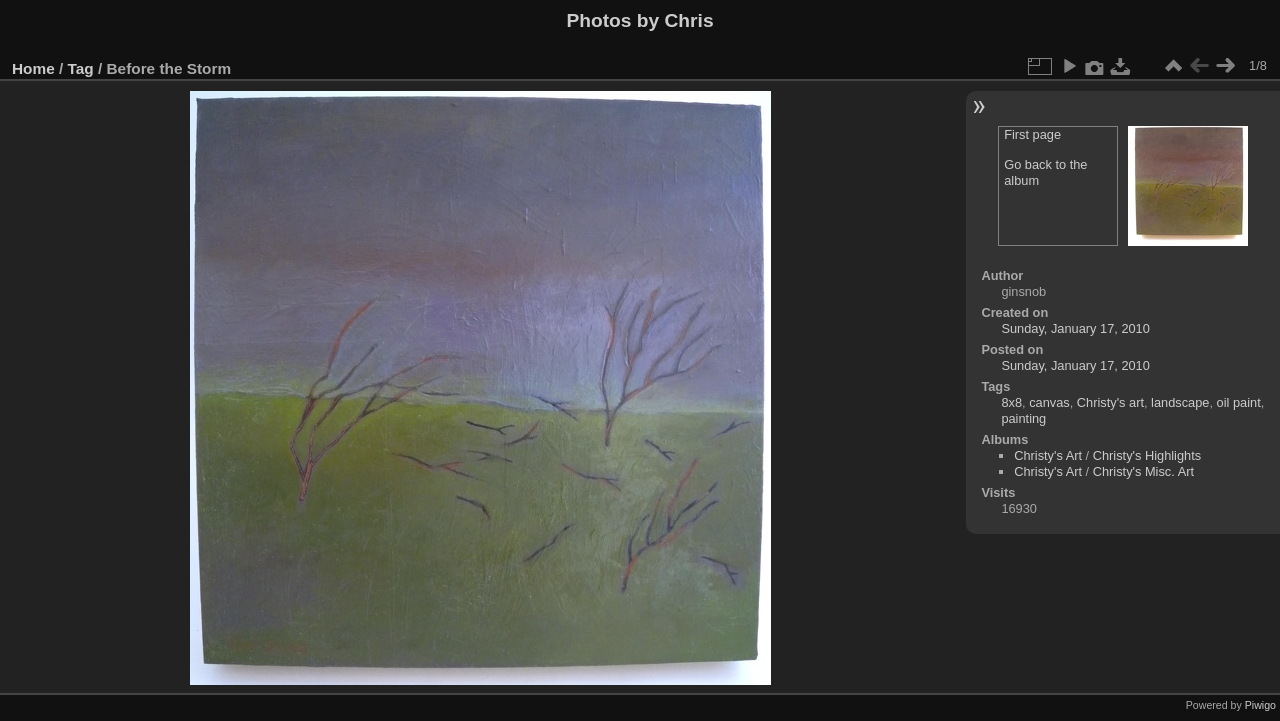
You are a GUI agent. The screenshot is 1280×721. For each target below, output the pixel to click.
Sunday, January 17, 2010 (1075, 328)
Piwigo (1260, 705)
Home (33, 68)
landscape (1180, 402)
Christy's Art (1048, 455)
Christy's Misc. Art (1143, 471)
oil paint (1239, 402)
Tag (81, 68)
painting (1023, 418)
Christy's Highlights (1147, 455)
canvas (1049, 402)
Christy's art (1110, 402)
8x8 (1011, 402)
